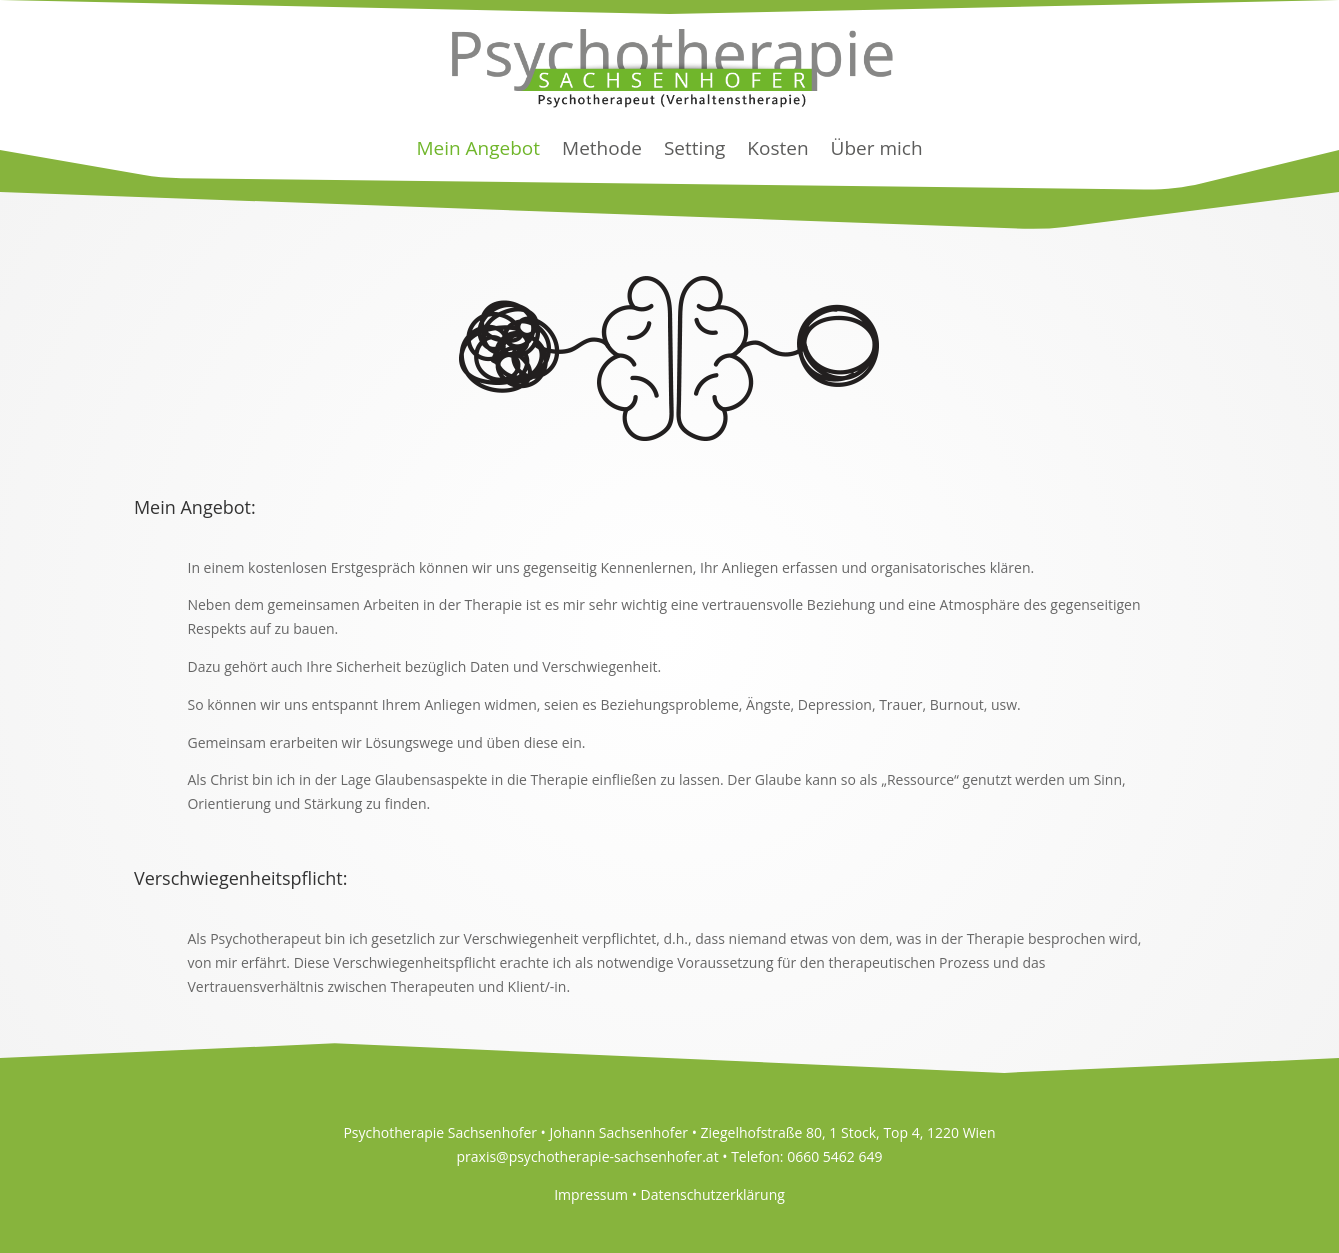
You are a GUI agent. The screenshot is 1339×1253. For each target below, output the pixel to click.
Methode (602, 148)
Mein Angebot (478, 148)
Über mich (877, 148)
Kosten (777, 148)
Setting (694, 148)
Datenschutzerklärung (713, 1194)
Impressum (591, 1194)
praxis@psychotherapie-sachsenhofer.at (587, 1156)
